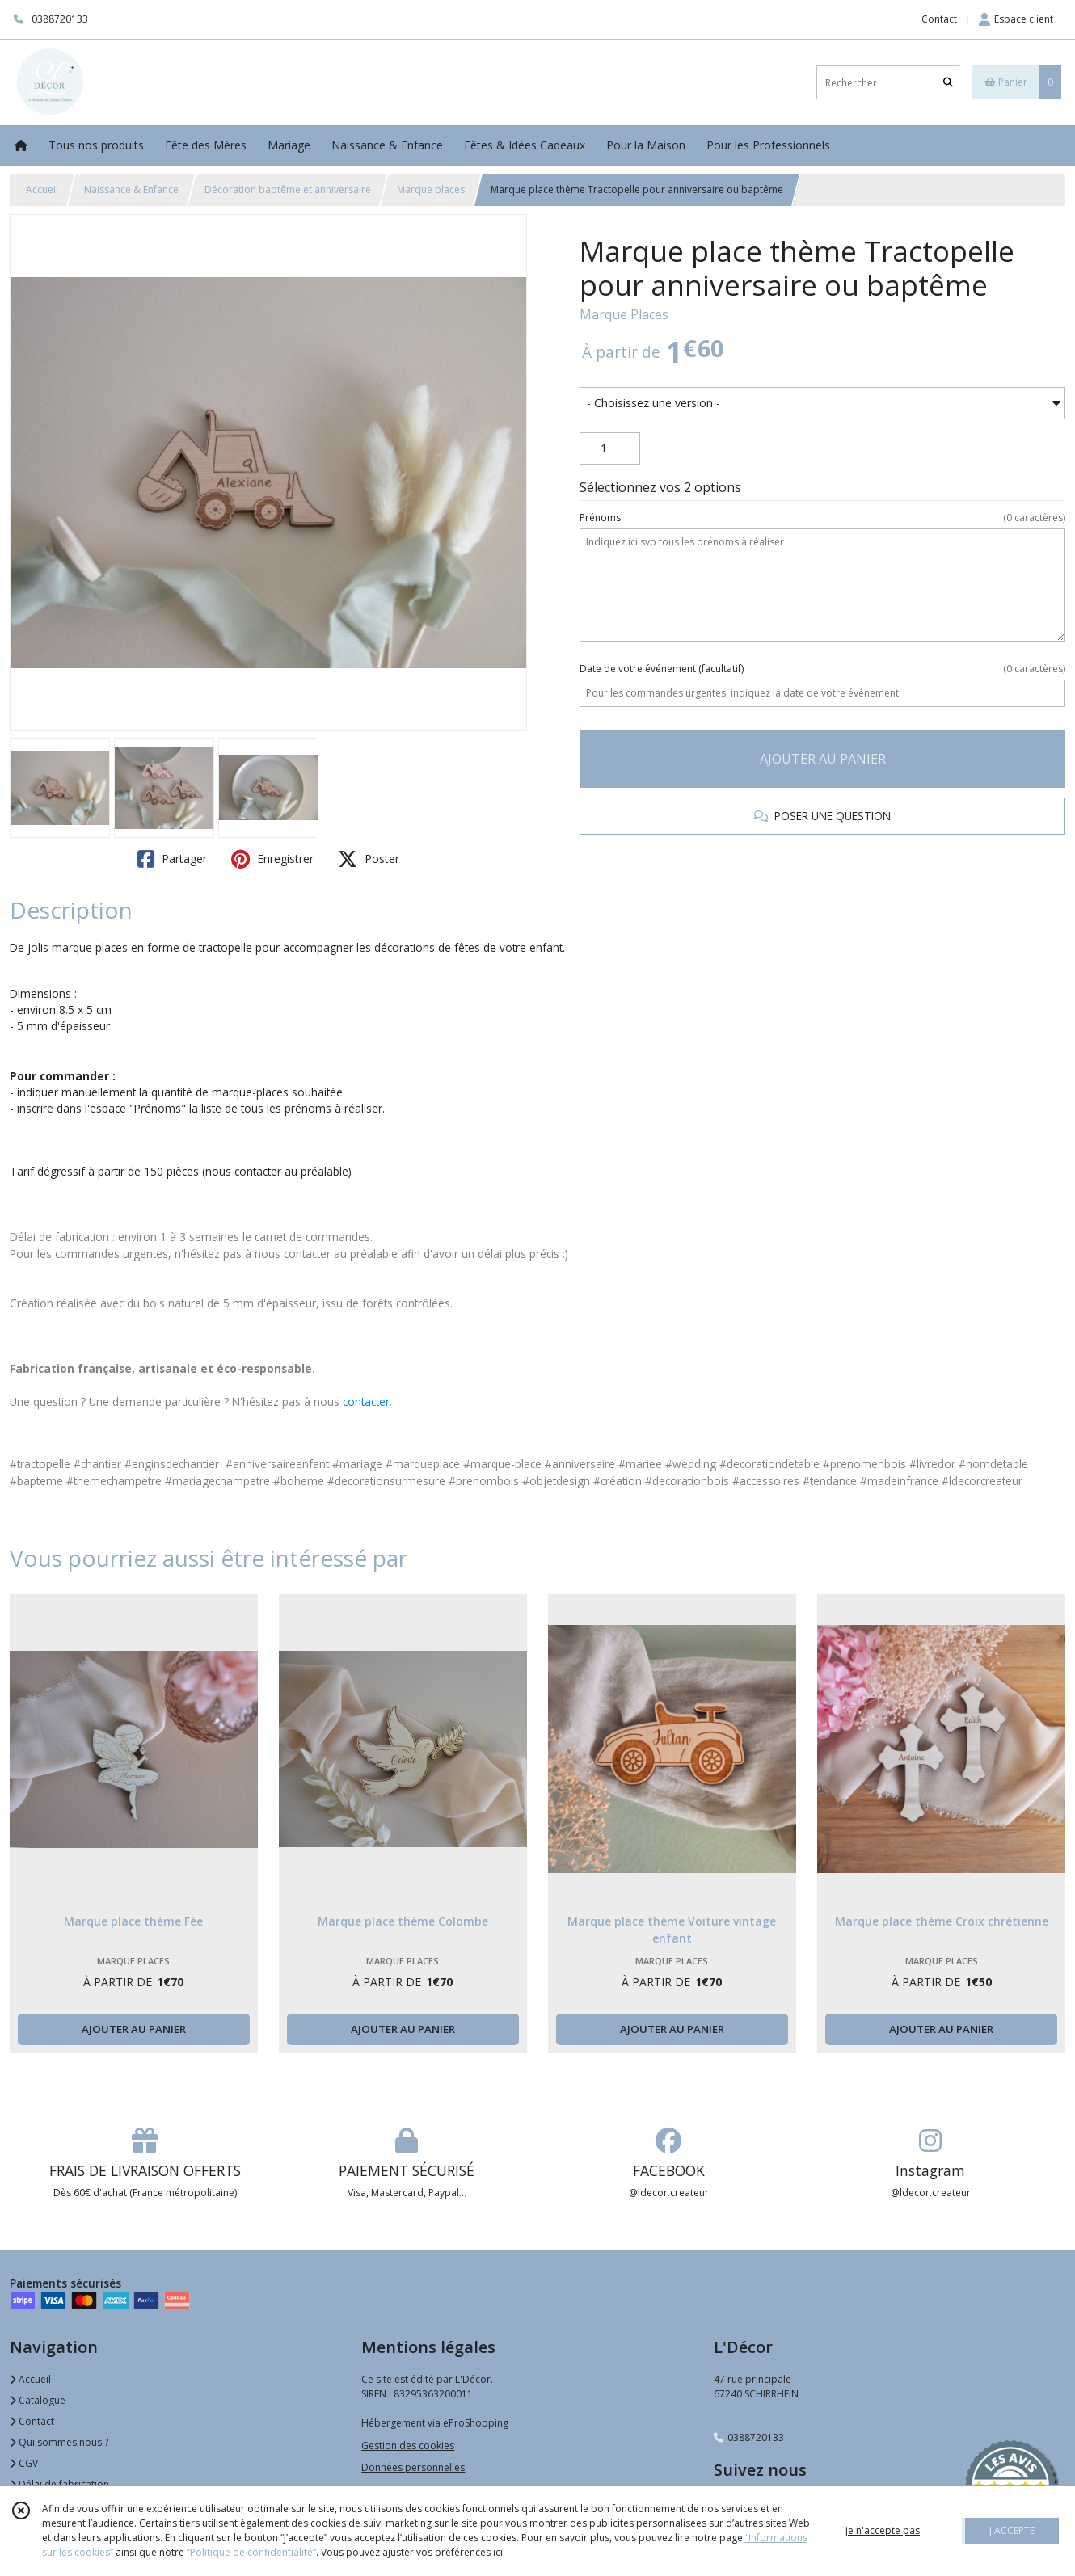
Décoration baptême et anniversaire (287, 189)
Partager (172, 859)
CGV (24, 2463)
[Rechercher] (948, 83)
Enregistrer (272, 859)
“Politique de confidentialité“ (251, 2552)
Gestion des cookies (407, 2445)
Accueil (42, 189)
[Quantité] (610, 448)
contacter (366, 1401)
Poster (368, 859)
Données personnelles (413, 2467)
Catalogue (37, 2400)
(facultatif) (822, 669)
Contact (939, 19)
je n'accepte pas (882, 2530)
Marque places (431, 189)
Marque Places (624, 314)
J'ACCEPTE (1012, 2530)
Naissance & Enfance (131, 189)
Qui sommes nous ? (59, 2442)
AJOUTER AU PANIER (823, 759)
